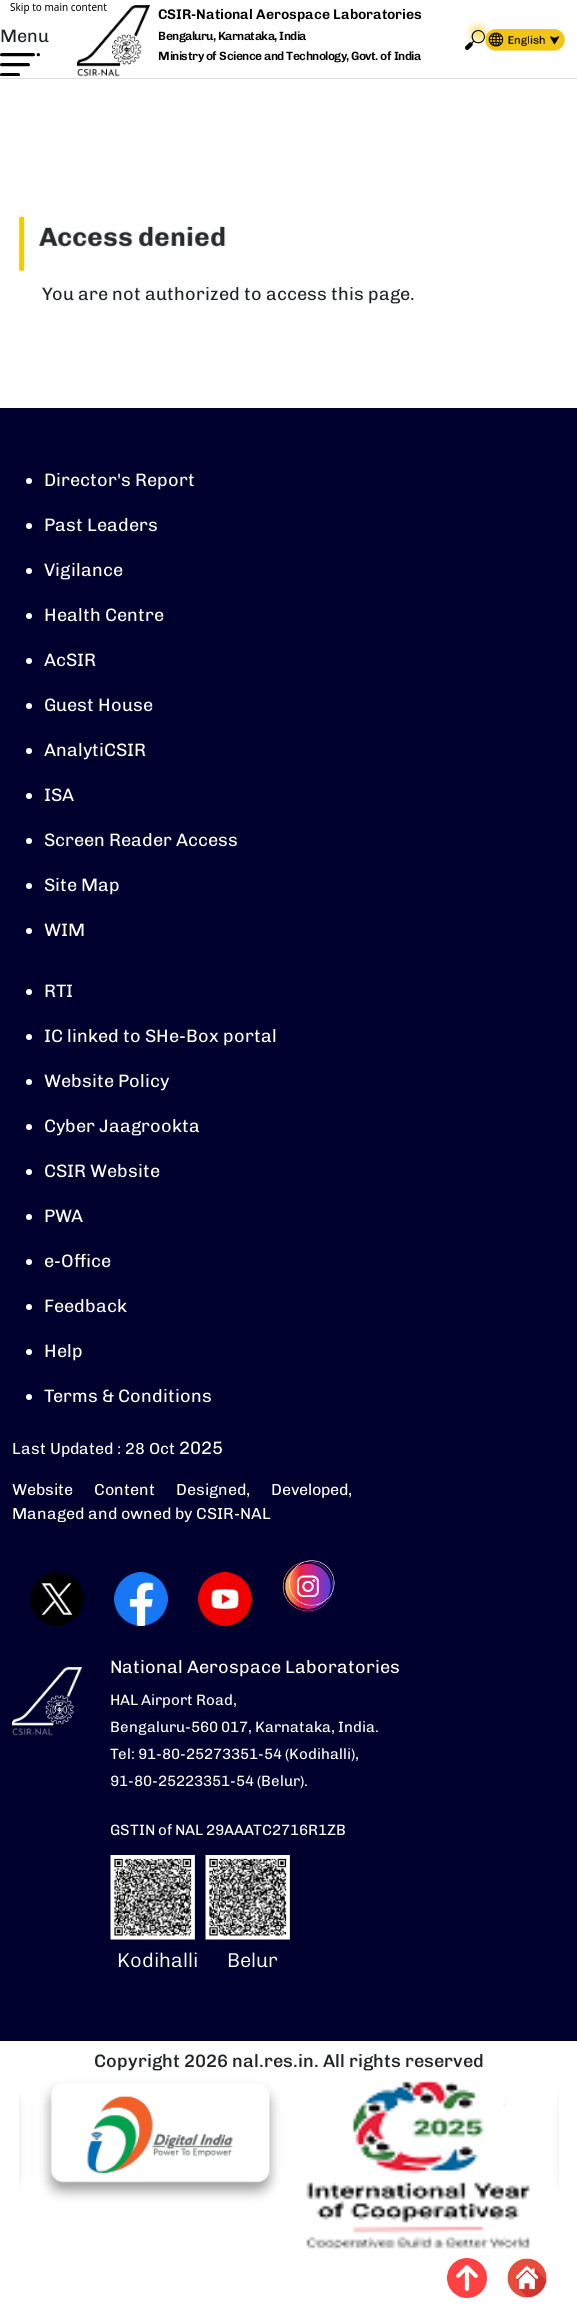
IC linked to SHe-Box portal (160, 1036)
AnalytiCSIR (95, 750)
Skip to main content (58, 7)
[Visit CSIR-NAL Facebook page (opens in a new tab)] (138, 1599)
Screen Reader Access (141, 840)
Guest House (98, 705)
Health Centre (104, 615)
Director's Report (119, 480)
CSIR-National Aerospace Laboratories (290, 14)
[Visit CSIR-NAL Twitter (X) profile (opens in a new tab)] (54, 1599)
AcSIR (70, 660)
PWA (63, 1216)
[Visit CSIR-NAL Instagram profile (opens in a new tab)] (308, 1599)
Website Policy (106, 1081)
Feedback (85, 1306)
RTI (58, 991)
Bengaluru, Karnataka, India (232, 36)
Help (63, 1351)
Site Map (82, 885)
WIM (64, 930)
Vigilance (83, 570)
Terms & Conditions (128, 1396)
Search (475, 39)
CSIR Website (102, 1171)
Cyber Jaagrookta (122, 1126)
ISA (59, 795)
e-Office (77, 1261)
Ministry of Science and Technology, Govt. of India (289, 56)
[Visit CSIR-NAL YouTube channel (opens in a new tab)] (222, 1599)
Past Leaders (101, 525)
